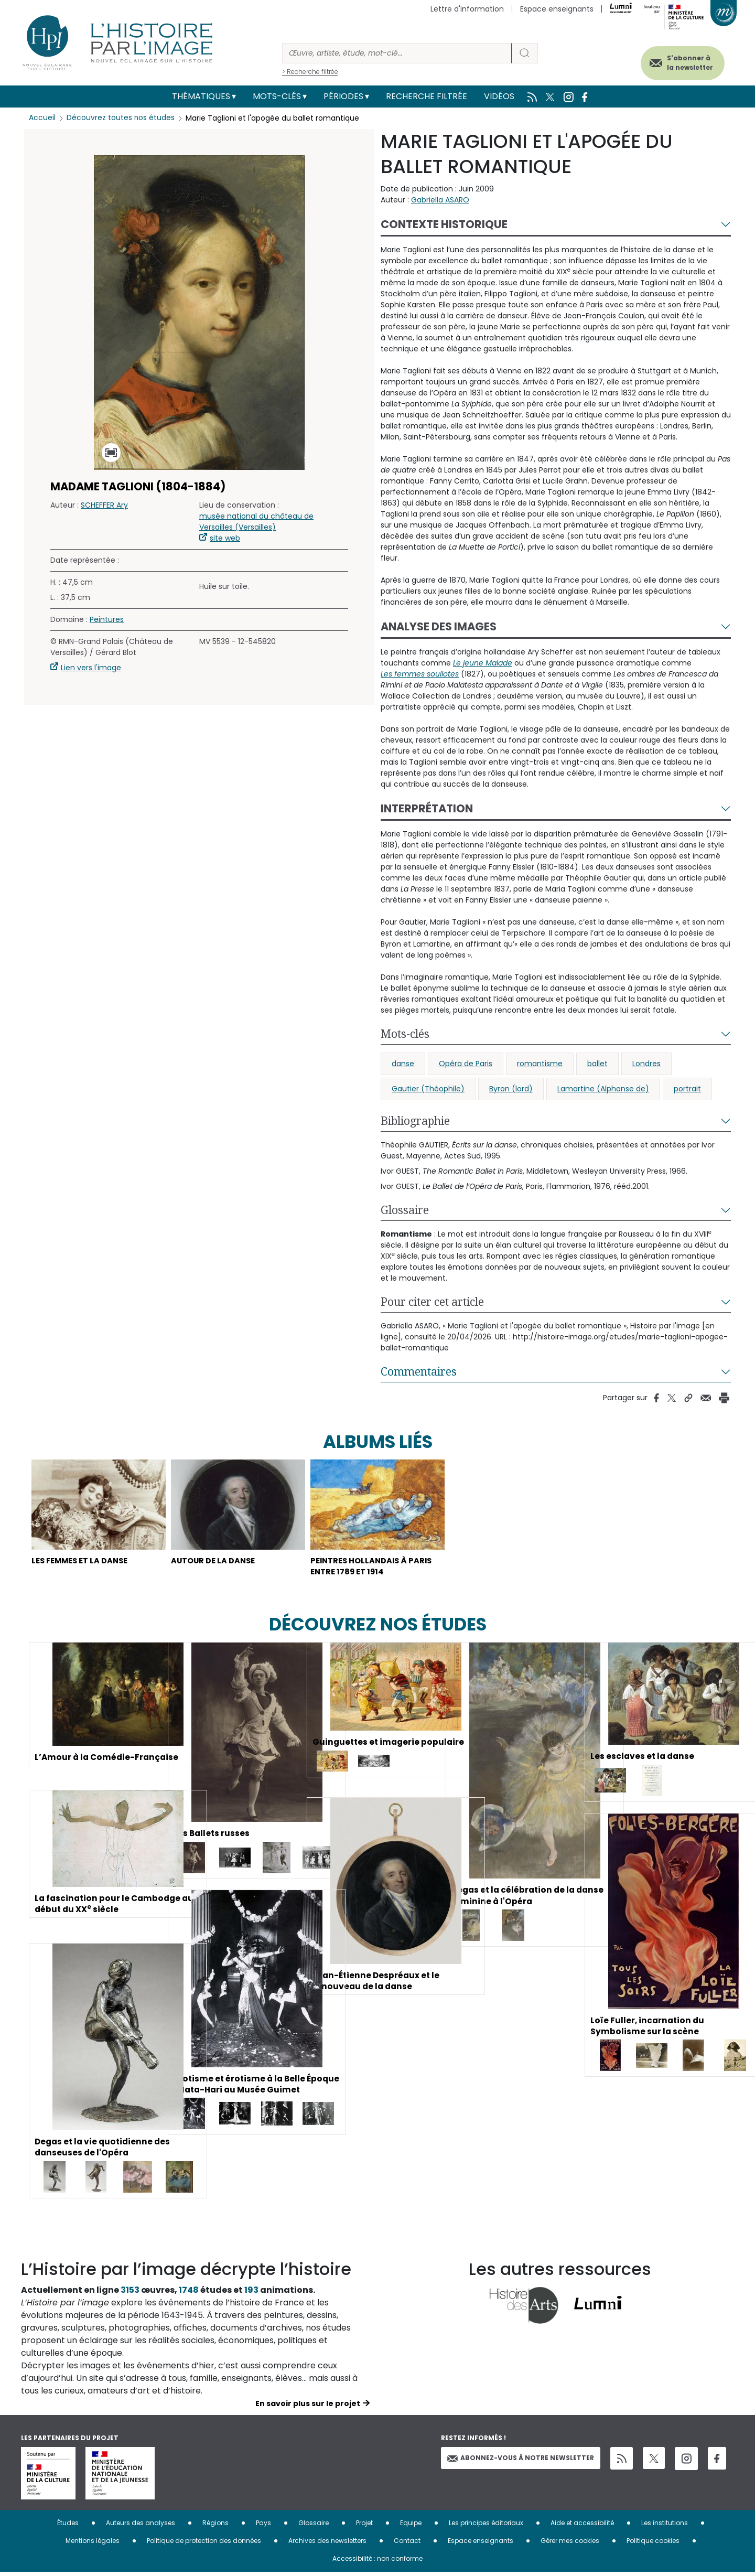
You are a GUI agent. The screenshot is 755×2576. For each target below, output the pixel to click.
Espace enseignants (557, 9)
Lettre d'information (467, 9)
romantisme (540, 1063)
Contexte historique (444, 224)
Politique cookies (653, 2544)
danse (403, 1063)
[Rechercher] (397, 53)
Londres (646, 1063)
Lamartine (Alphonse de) (603, 1088)
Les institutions (664, 2526)
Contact (407, 2544)
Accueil (42, 118)
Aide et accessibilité (582, 2526)
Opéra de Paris (465, 1063)
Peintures (107, 619)
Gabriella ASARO (440, 200)
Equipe (411, 2526)
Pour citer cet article (432, 1301)
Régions (215, 2526)
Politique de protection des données (204, 2544)
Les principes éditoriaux (486, 2526)
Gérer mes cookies (570, 2544)
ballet (597, 1063)
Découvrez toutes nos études (121, 118)
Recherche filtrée (426, 96)
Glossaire (405, 1210)
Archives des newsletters (327, 2544)
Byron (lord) (511, 1088)
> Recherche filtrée (310, 71)
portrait (687, 1088)
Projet (364, 2526)
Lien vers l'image (91, 667)
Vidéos (499, 96)
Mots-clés (277, 96)
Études (68, 2526)
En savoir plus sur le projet (307, 2407)
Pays (263, 2526)
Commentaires (419, 1371)
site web (225, 538)
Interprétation (427, 808)
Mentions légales (93, 2544)
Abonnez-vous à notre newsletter (520, 2461)
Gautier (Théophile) (428, 1088)
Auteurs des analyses (140, 2526)
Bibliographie (415, 1120)
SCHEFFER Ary (104, 505)
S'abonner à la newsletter (684, 61)
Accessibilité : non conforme (377, 2562)
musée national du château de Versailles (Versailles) (256, 521)
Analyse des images (439, 626)
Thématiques (201, 96)
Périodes (343, 96)
